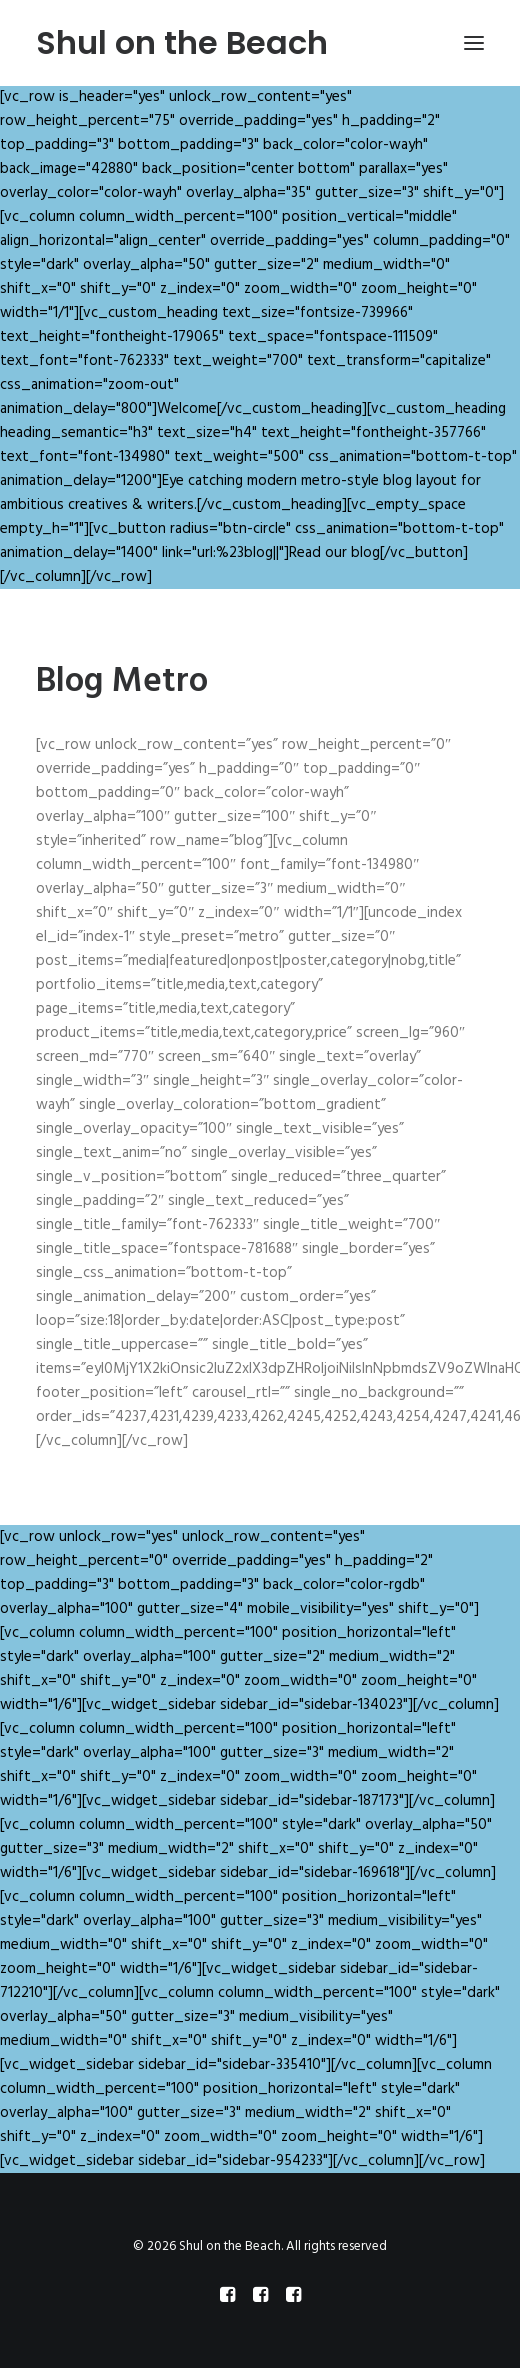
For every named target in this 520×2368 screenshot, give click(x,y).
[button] (474, 43)
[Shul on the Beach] (182, 43)
